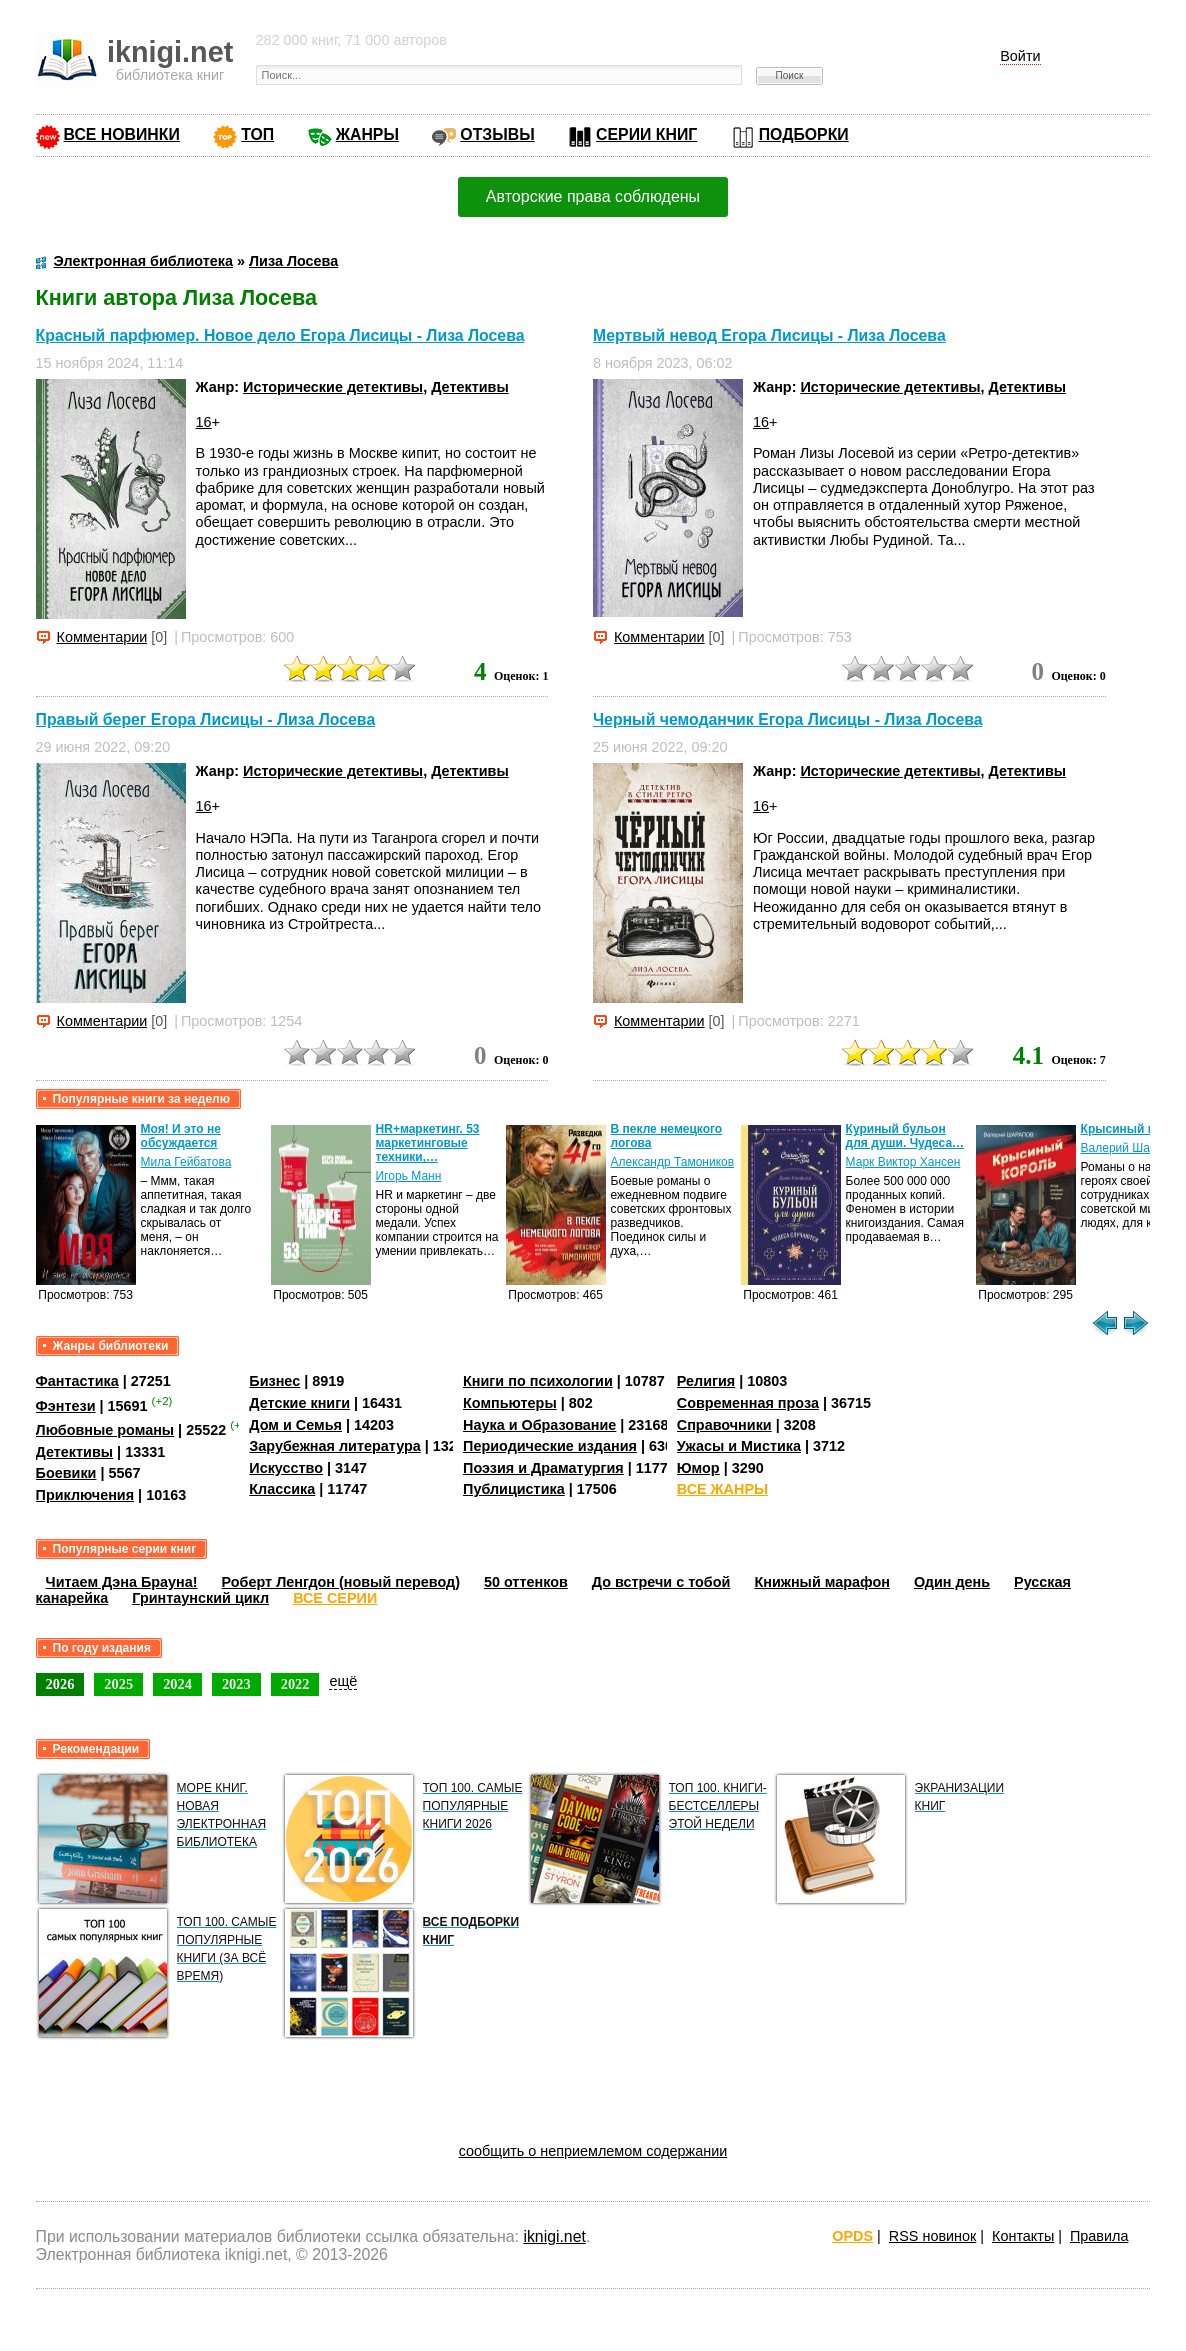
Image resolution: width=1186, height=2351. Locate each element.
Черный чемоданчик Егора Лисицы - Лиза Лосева (788, 719)
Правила (1099, 2236)
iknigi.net (554, 2236)
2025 (118, 1684)
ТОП (257, 134)
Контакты (1023, 2236)
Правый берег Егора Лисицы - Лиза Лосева (206, 719)
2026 (60, 1684)
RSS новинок (932, 2236)
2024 (177, 1684)
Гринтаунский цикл (200, 1598)
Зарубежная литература (334, 1446)
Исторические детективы (333, 387)
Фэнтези (66, 1406)
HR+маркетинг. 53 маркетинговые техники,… (428, 1143)
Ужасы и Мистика (739, 1446)
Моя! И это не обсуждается (181, 1136)
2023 (236, 1684)
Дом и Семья (295, 1425)
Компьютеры (510, 1403)
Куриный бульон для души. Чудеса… (905, 1136)
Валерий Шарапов (1132, 1148)
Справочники (724, 1425)
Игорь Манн (409, 1176)
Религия (706, 1381)
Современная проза (748, 1403)
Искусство (286, 1468)
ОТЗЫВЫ (497, 134)
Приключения (85, 1495)
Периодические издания (550, 1446)
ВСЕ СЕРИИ (335, 1598)
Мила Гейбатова (186, 1162)
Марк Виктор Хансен (903, 1162)
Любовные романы (105, 1430)
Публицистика (514, 1489)
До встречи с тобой (661, 1582)
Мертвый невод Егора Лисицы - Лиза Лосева (769, 335)
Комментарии (102, 637)
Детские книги (299, 1403)
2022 (295, 1684)
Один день (952, 1582)
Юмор (698, 1468)
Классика (282, 1489)
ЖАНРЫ (367, 134)
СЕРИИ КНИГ (646, 134)
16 (204, 422)
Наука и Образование (539, 1425)
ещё (343, 1681)
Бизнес (274, 1381)
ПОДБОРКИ (804, 134)
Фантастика (77, 1381)
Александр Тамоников (673, 1162)
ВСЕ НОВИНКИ (122, 134)
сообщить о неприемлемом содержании (593, 2151)
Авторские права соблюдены (593, 196)
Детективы (470, 387)
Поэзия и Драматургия (543, 1468)
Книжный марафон (822, 1582)
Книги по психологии (538, 1381)
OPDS (852, 2236)
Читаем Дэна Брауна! (122, 1582)
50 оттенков (526, 1582)
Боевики (66, 1473)
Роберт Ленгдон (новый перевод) (341, 1582)
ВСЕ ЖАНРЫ (722, 1489)
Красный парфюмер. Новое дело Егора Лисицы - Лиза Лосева (280, 335)
